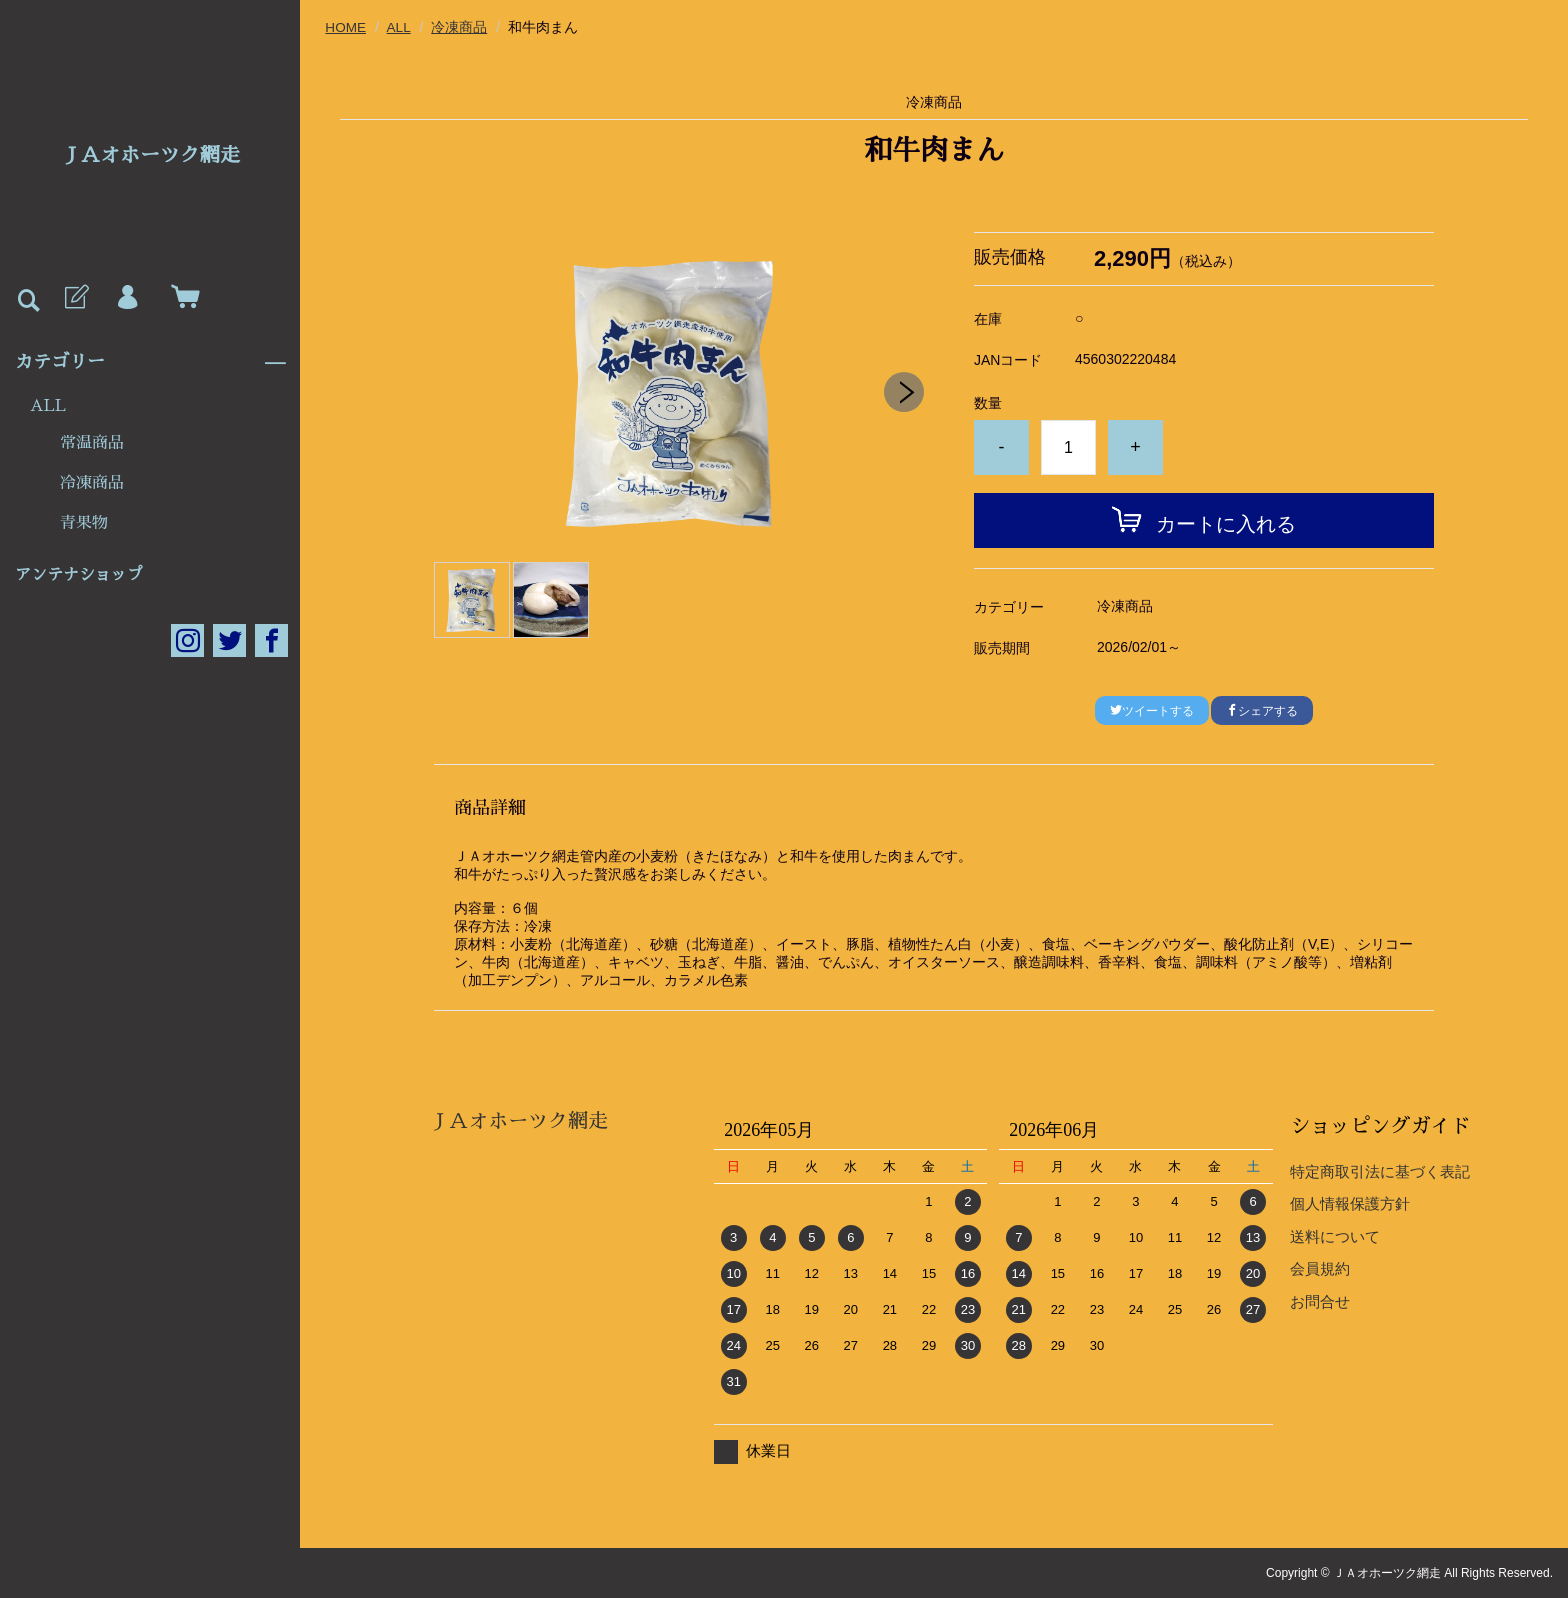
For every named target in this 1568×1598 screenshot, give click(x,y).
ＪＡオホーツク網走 (150, 155)
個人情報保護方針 (1350, 1203)
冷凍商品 (92, 483)
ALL (48, 406)
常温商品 (92, 443)
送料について (1335, 1235)
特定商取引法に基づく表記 (1380, 1170)
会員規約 (1320, 1268)
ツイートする (1152, 710)
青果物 (84, 523)
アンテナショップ (79, 575)
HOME (346, 27)
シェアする (1262, 710)
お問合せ (1320, 1300)
